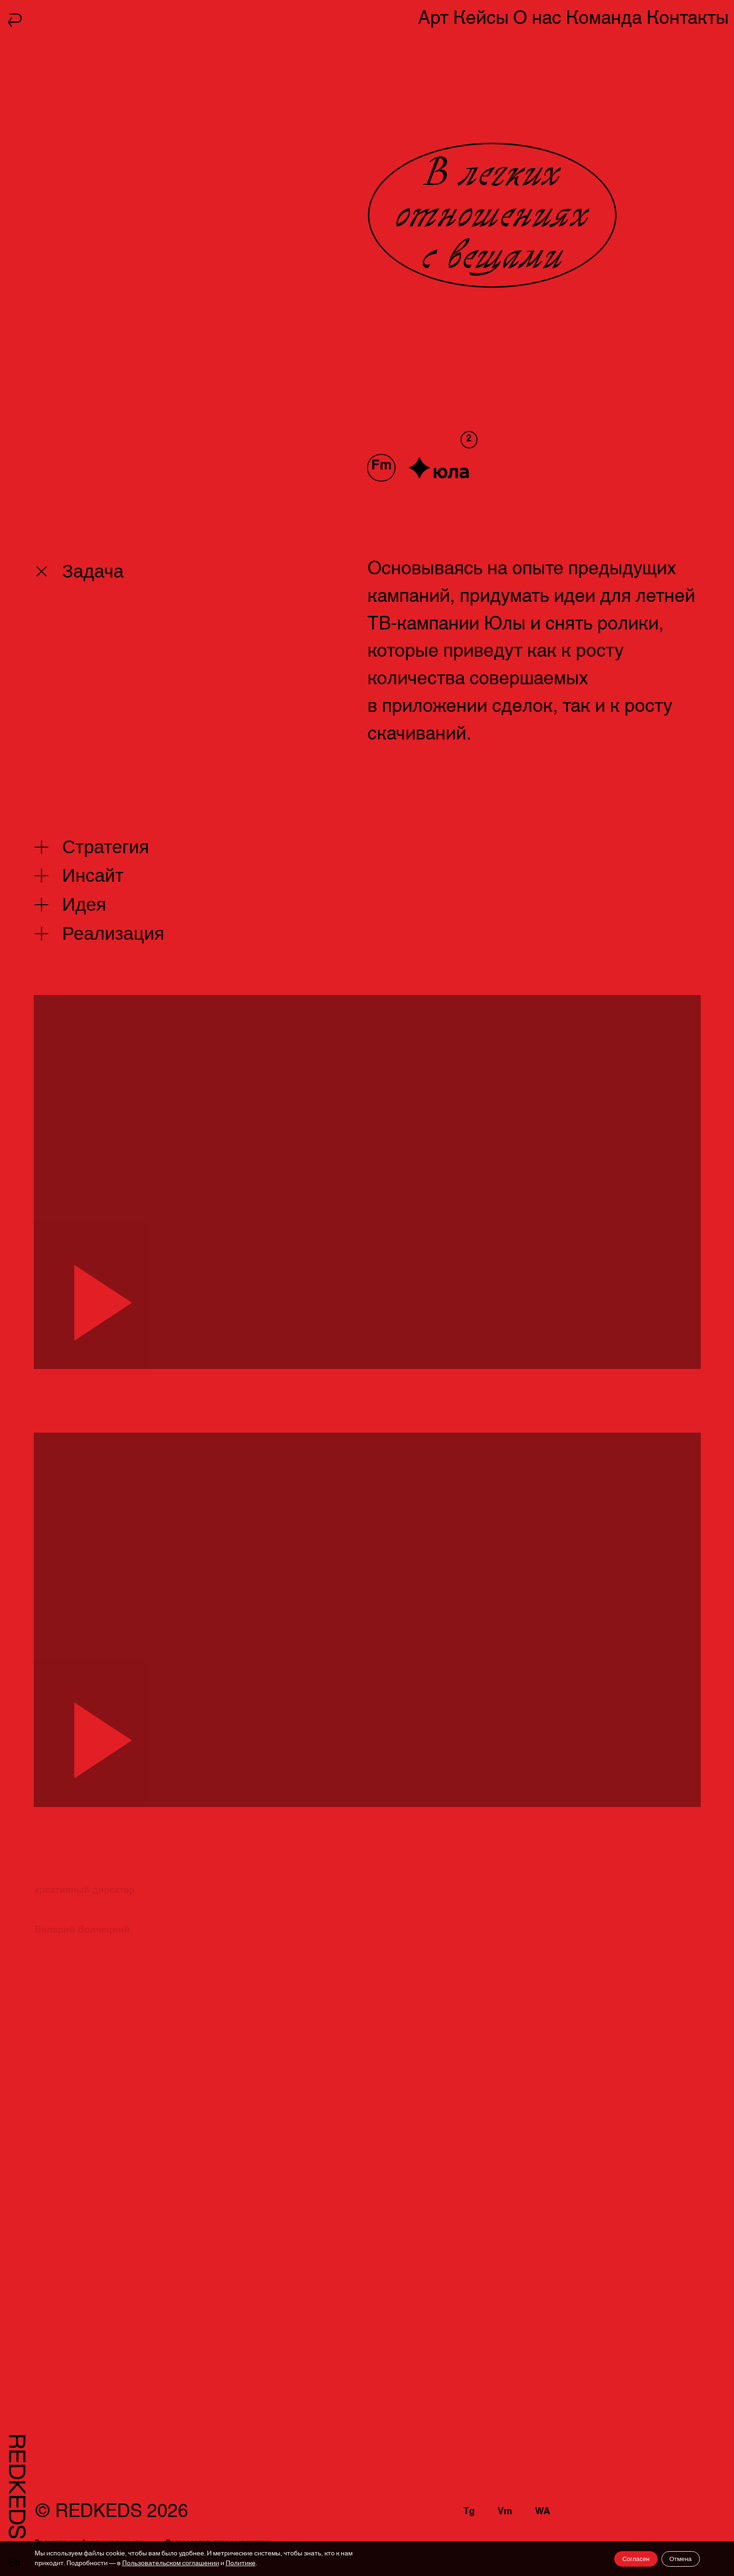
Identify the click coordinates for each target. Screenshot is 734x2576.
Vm (505, 2511)
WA (542, 2511)
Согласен (635, 2558)
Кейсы (481, 18)
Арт (433, 18)
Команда (604, 18)
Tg (469, 2511)
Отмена (680, 2558)
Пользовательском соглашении (170, 2563)
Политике (241, 2563)
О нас (537, 18)
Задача (92, 571)
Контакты (687, 18)
